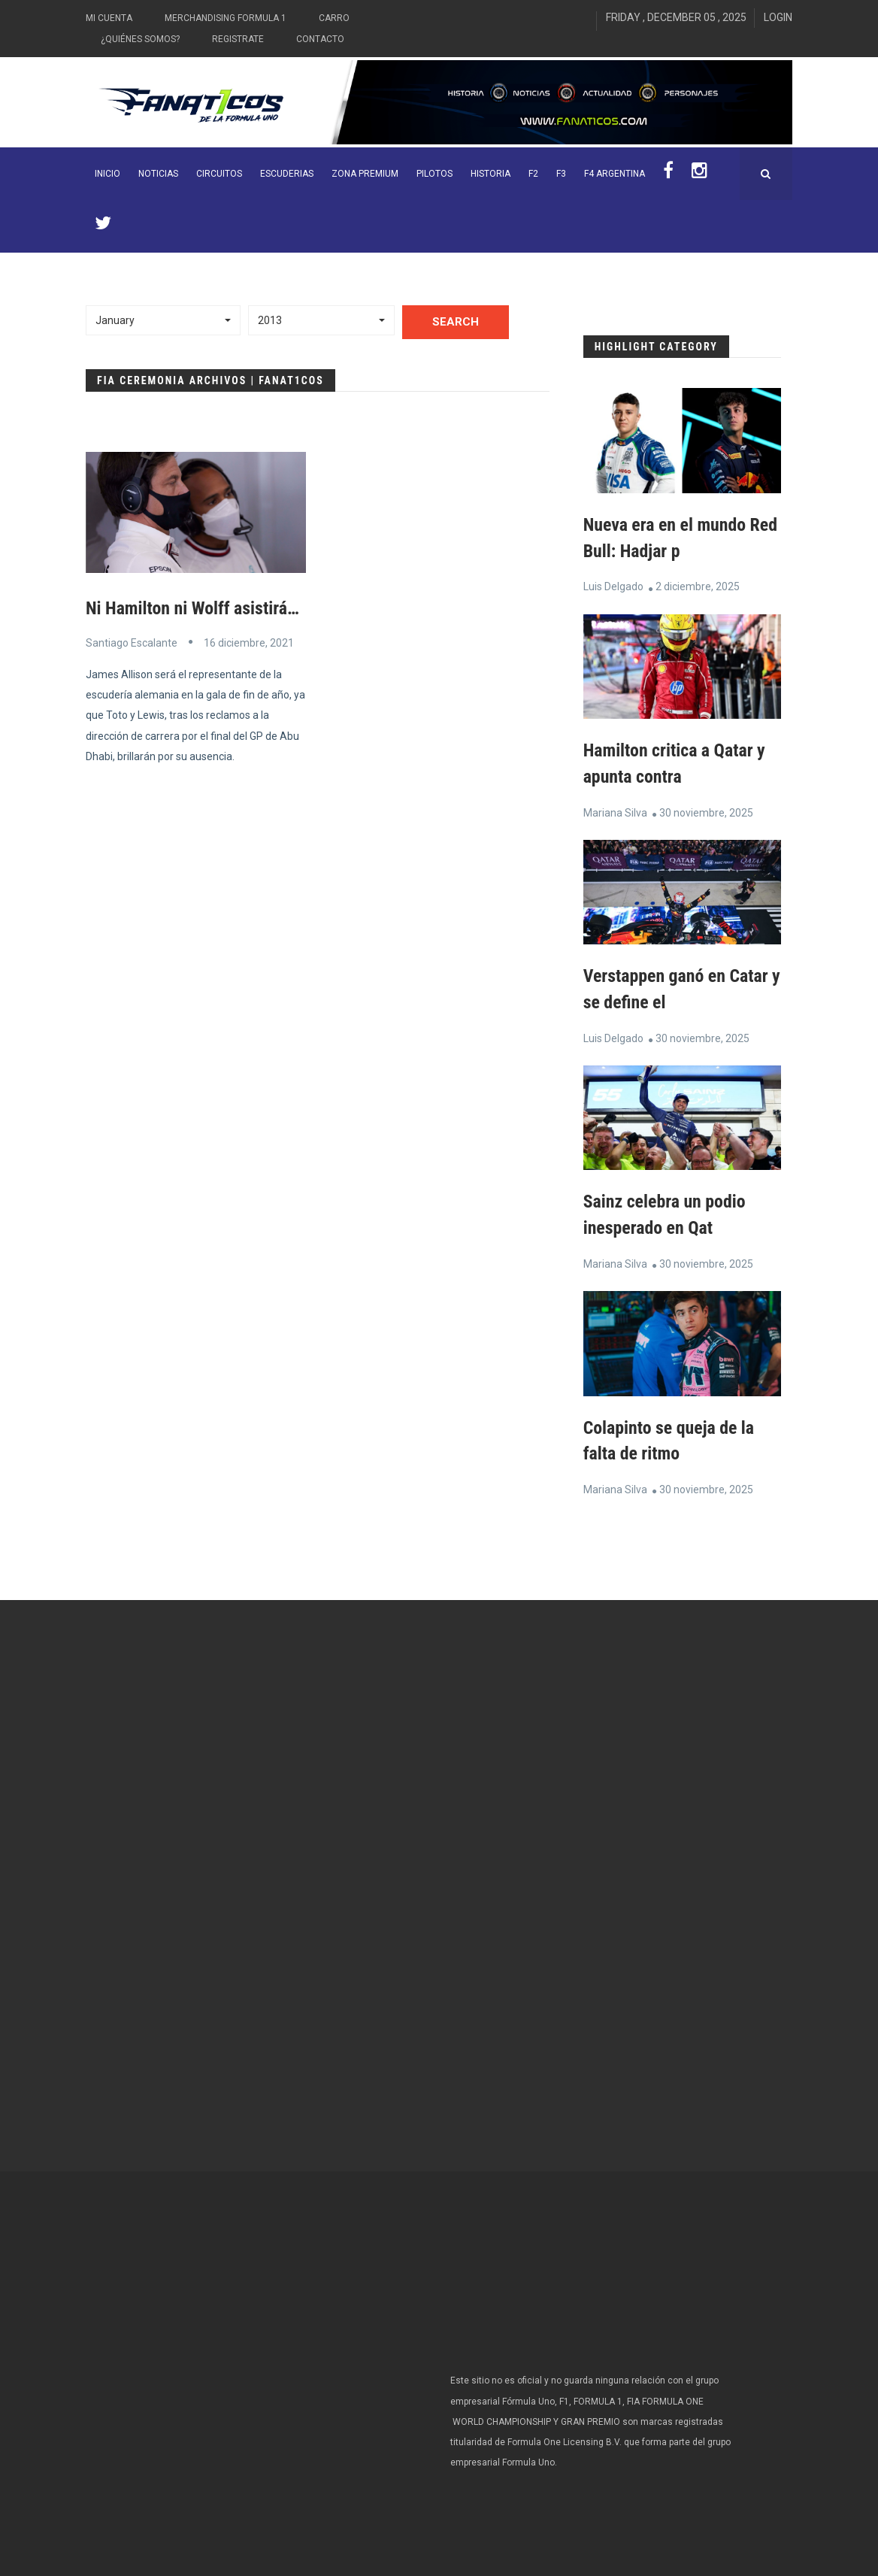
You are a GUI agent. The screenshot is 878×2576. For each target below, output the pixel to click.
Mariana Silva (615, 810)
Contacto (320, 39)
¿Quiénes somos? (140, 39)
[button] (163, 320)
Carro (334, 18)
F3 (561, 173)
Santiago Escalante (131, 642)
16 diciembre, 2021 (249, 642)
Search (455, 322)
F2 (533, 173)
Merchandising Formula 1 (225, 18)
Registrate (238, 39)
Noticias (158, 173)
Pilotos (434, 173)
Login (778, 17)
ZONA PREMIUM (365, 173)
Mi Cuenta (109, 18)
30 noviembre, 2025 (706, 810)
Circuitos (219, 173)
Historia (490, 173)
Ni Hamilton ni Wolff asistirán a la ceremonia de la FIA (280, 608)
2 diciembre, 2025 (697, 586)
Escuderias (286, 173)
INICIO (107, 173)
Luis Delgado (613, 586)
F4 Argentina (614, 173)
